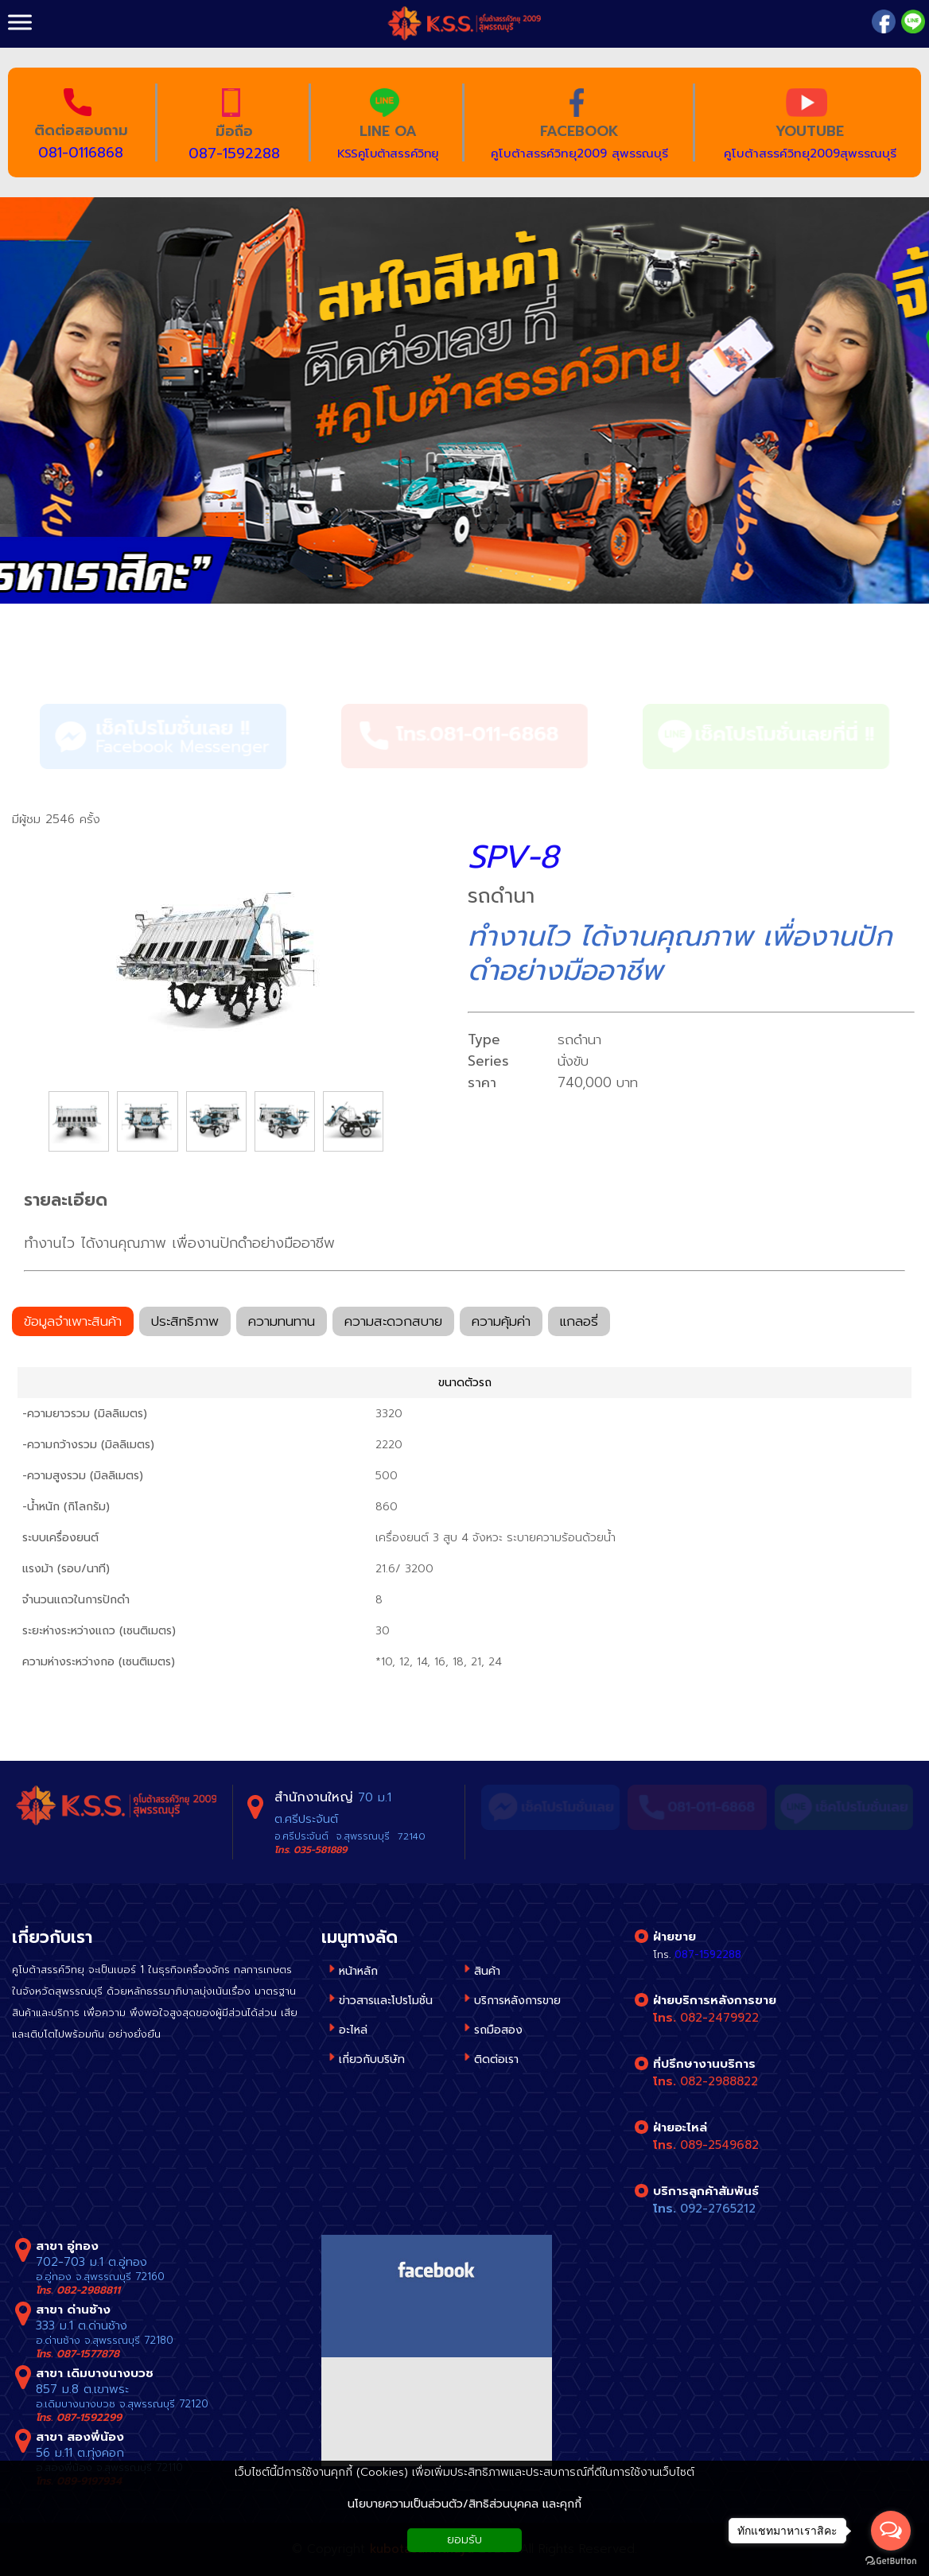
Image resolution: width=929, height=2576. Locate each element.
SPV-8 (513, 857)
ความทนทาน (281, 1323)
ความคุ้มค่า (501, 1323)
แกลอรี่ (579, 1323)
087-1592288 (234, 153)
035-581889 (320, 1850)
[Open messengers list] (891, 2531)
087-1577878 (87, 2353)
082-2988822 (719, 2081)
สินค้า (38, 648)
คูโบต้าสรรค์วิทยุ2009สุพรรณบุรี (810, 153)
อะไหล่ (353, 2030)
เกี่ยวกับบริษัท (372, 2059)
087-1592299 (89, 2417)
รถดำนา (115, 648)
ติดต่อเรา (496, 2059)
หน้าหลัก (358, 1971)
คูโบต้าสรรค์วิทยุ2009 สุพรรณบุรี (579, 153)
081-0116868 (80, 153)
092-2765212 (718, 2208)
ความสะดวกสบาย (393, 1323)
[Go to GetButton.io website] (890, 2560)
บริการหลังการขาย (517, 2000)
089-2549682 (719, 2145)
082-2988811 (88, 2290)
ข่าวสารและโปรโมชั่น (386, 2000)
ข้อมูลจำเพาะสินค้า (73, 1323)
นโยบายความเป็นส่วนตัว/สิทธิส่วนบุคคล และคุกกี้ (464, 2504)
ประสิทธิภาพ (185, 1323)
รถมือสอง (498, 2030)
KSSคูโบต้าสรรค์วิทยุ (387, 153)
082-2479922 (719, 2017)
